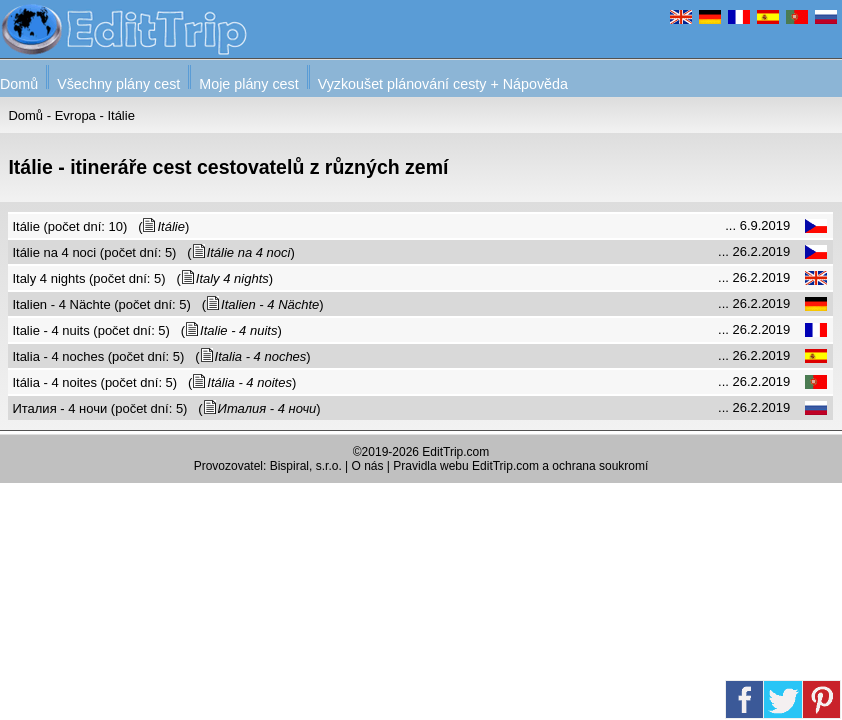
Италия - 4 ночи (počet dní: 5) (99, 408)
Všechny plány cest (118, 84)
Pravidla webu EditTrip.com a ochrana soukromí (520, 466)
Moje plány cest (248, 84)
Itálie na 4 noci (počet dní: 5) (94, 252)
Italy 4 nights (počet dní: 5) (88, 278)
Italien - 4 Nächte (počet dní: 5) (101, 304)
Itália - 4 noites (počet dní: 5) (94, 382)
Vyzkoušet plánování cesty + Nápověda (443, 84)
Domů (19, 84)
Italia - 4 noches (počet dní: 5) (98, 356)
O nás (368, 466)
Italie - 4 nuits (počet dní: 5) (91, 330)
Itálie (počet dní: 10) (69, 226)
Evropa (75, 115)
